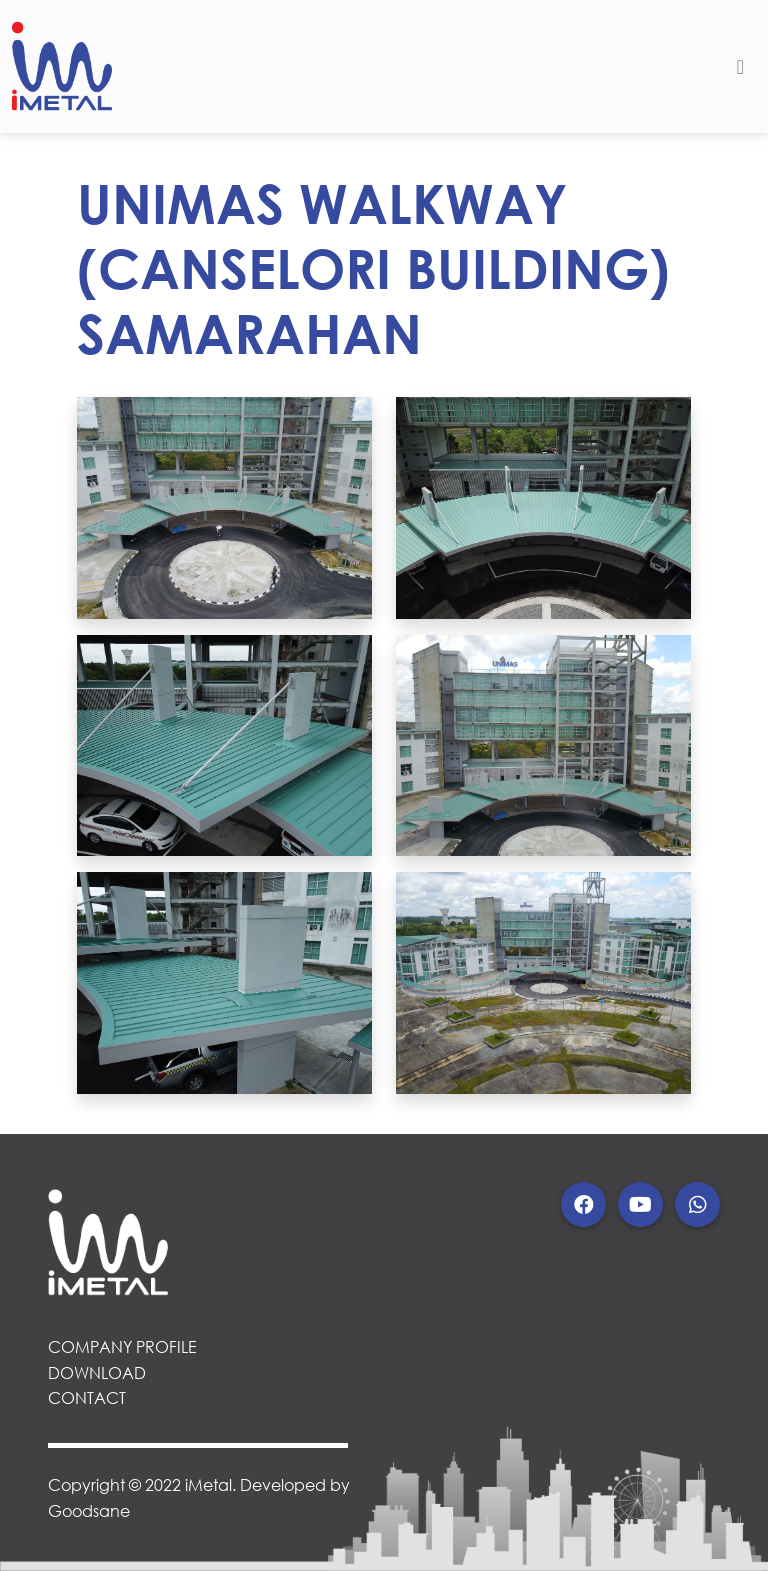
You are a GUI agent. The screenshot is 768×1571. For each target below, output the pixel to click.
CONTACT (87, 1397)
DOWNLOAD (97, 1372)
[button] (583, 1204)
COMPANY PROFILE (122, 1346)
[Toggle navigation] (740, 67)
